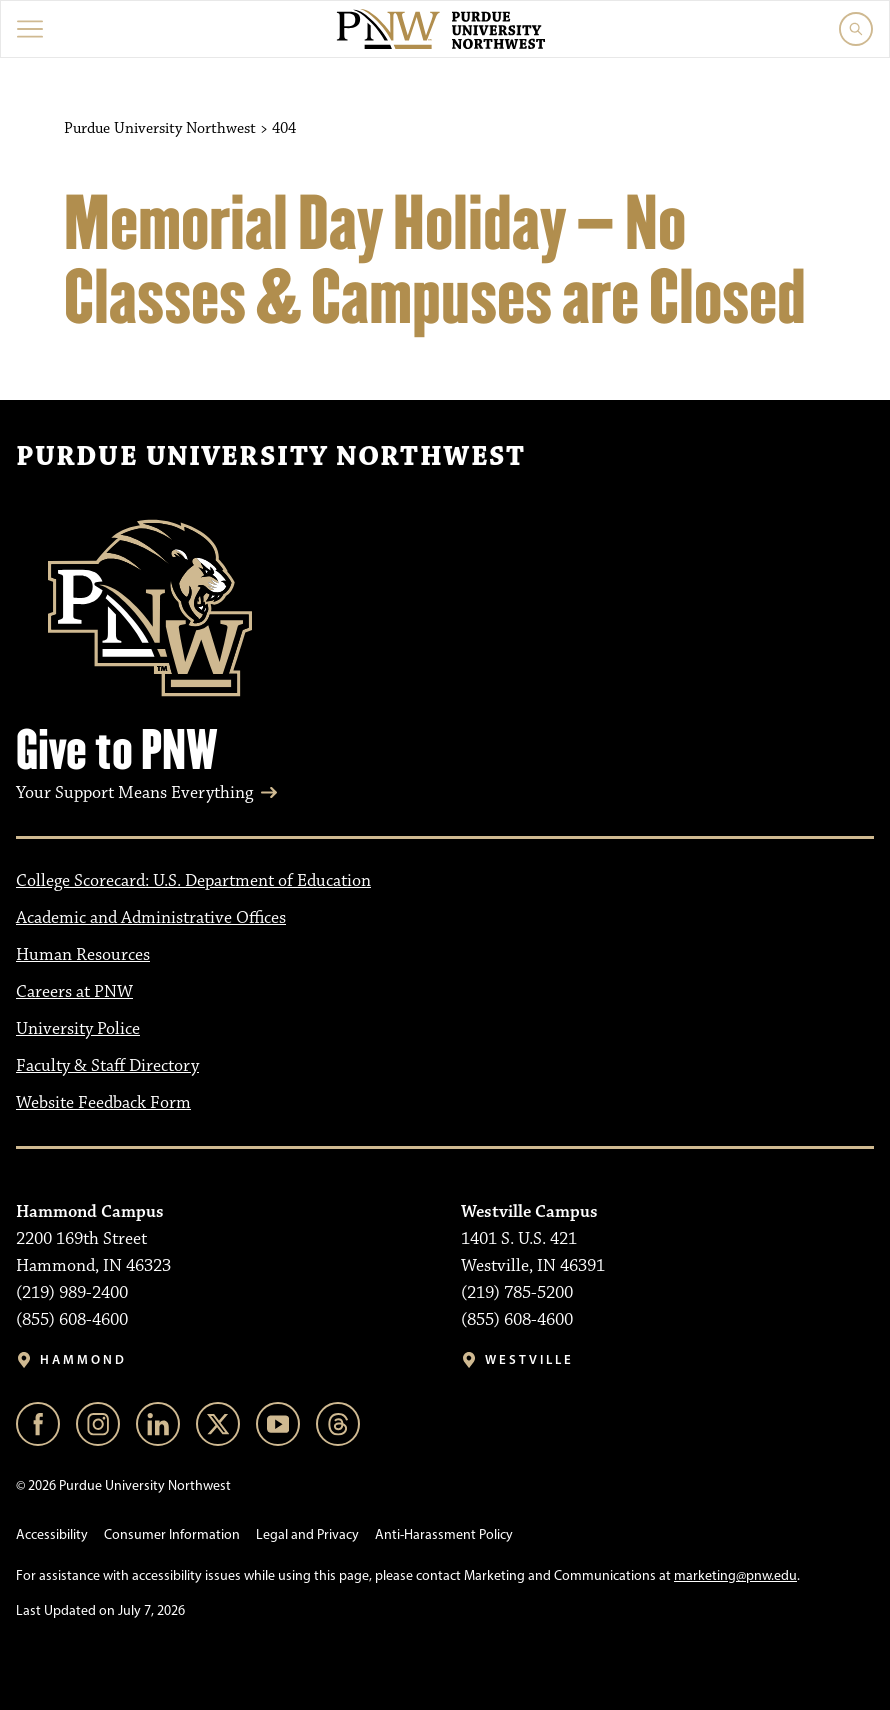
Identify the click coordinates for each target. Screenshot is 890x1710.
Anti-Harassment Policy (444, 1534)
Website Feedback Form (103, 1103)
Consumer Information (172, 1534)
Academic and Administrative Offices (151, 918)
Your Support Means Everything (134, 793)
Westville (529, 1359)
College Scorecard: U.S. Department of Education (193, 881)
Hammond (83, 1359)
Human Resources (83, 955)
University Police (78, 1029)
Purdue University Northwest (270, 457)
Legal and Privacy (307, 1534)
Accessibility (52, 1534)
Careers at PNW (74, 992)
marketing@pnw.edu (735, 1575)
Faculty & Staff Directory (107, 1066)
